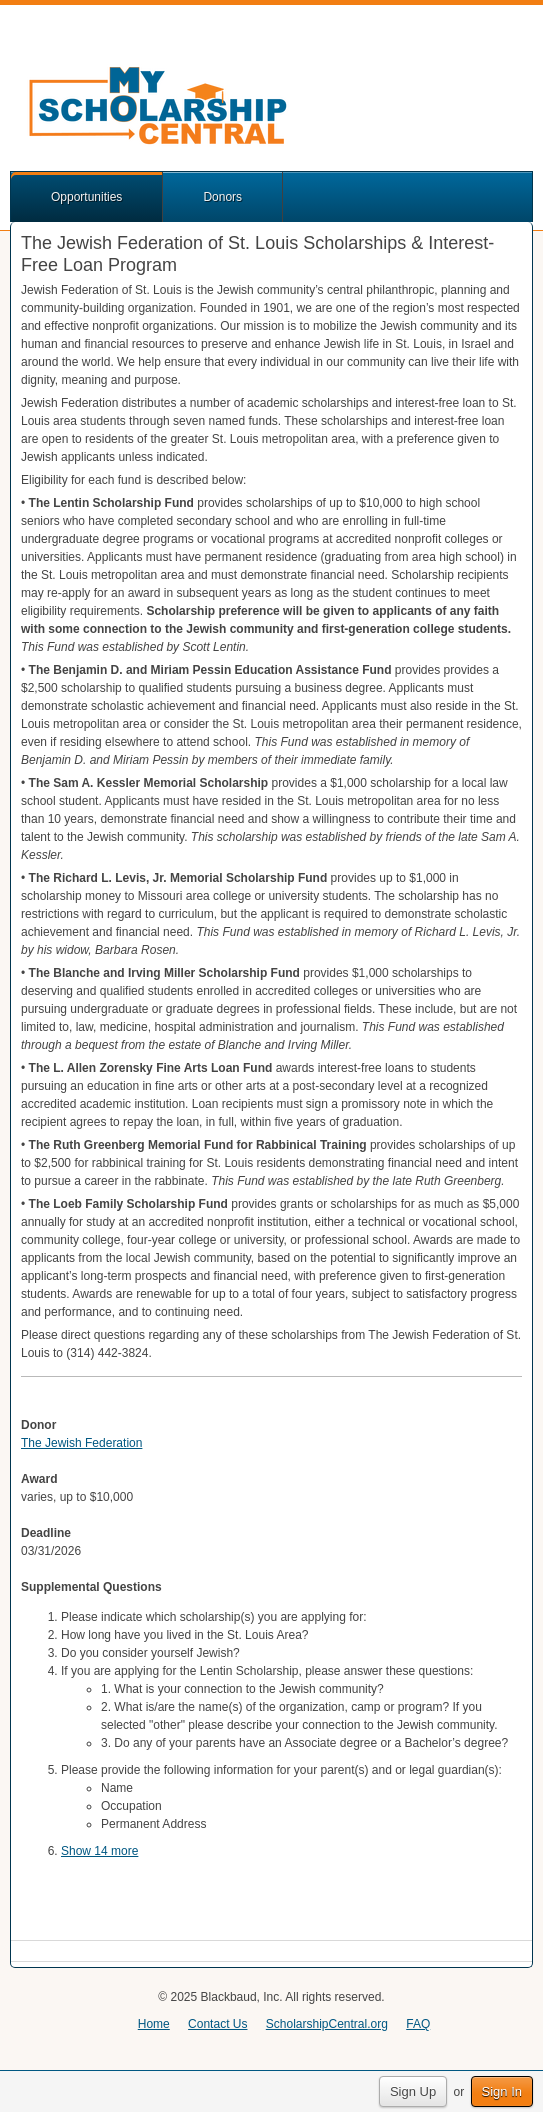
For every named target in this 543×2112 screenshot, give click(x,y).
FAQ (418, 2024)
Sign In (502, 2091)
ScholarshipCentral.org (327, 2024)
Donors (222, 197)
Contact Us (217, 2024)
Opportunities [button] (86, 197)
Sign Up (413, 2091)
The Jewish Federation (81, 1443)
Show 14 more (99, 1851)
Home (154, 2024)
